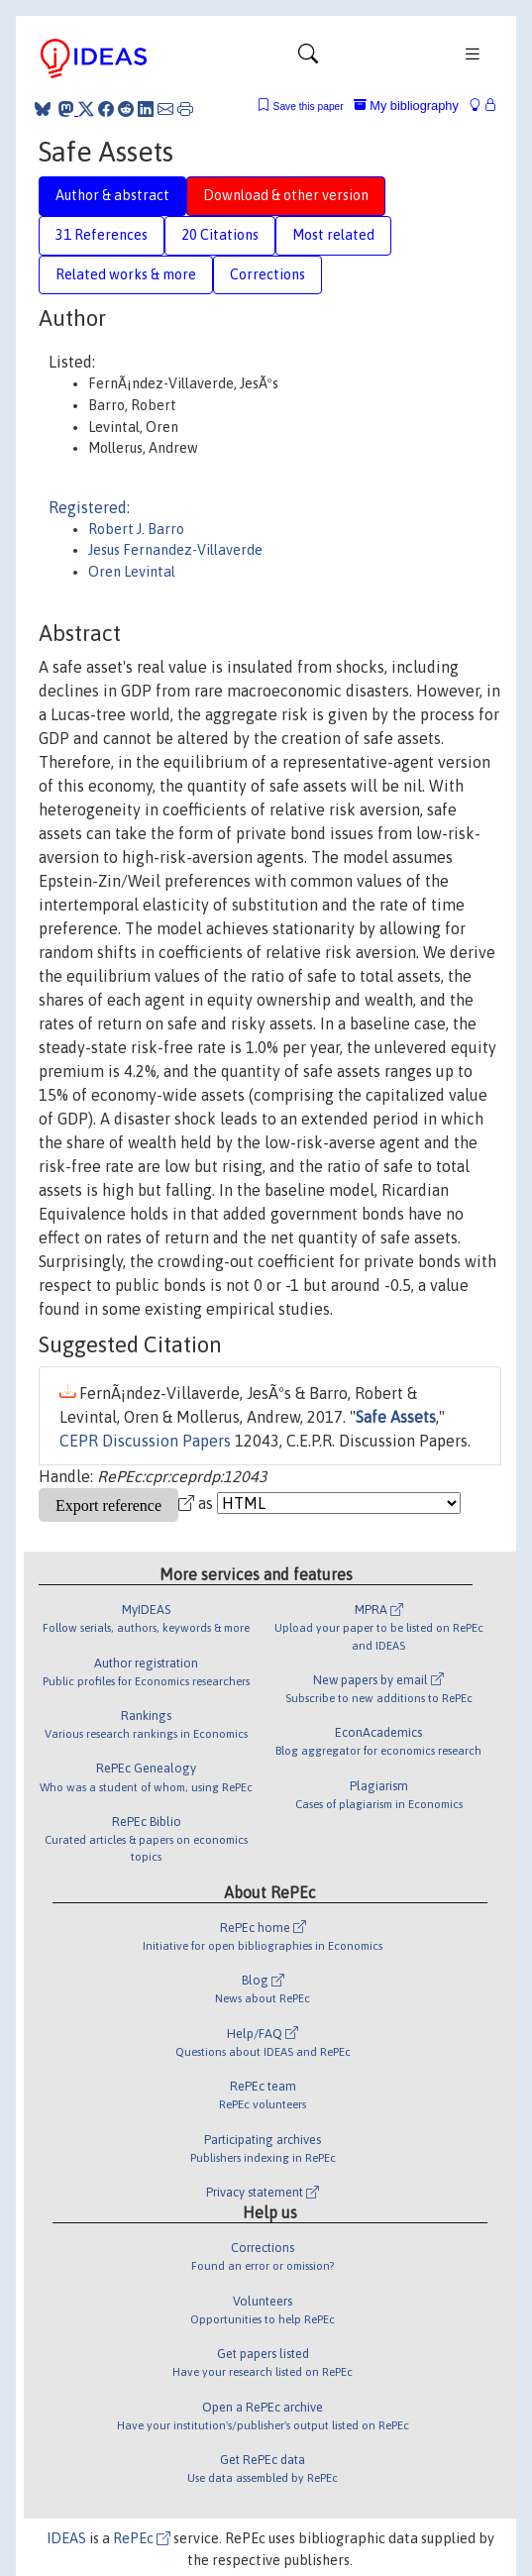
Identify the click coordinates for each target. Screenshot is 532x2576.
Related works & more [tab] (125, 274)
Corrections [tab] (267, 274)
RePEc (141, 2538)
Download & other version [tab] (286, 195)
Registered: (89, 507)
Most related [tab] (333, 235)
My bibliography (406, 105)
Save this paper (308, 106)
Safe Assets (396, 1417)
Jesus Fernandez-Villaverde (175, 550)
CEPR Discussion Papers (145, 1440)
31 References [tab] (101, 235)
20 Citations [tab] (220, 235)
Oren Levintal (131, 572)
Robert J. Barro (136, 529)
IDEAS (66, 2538)
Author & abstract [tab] (112, 195)
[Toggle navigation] (308, 58)
